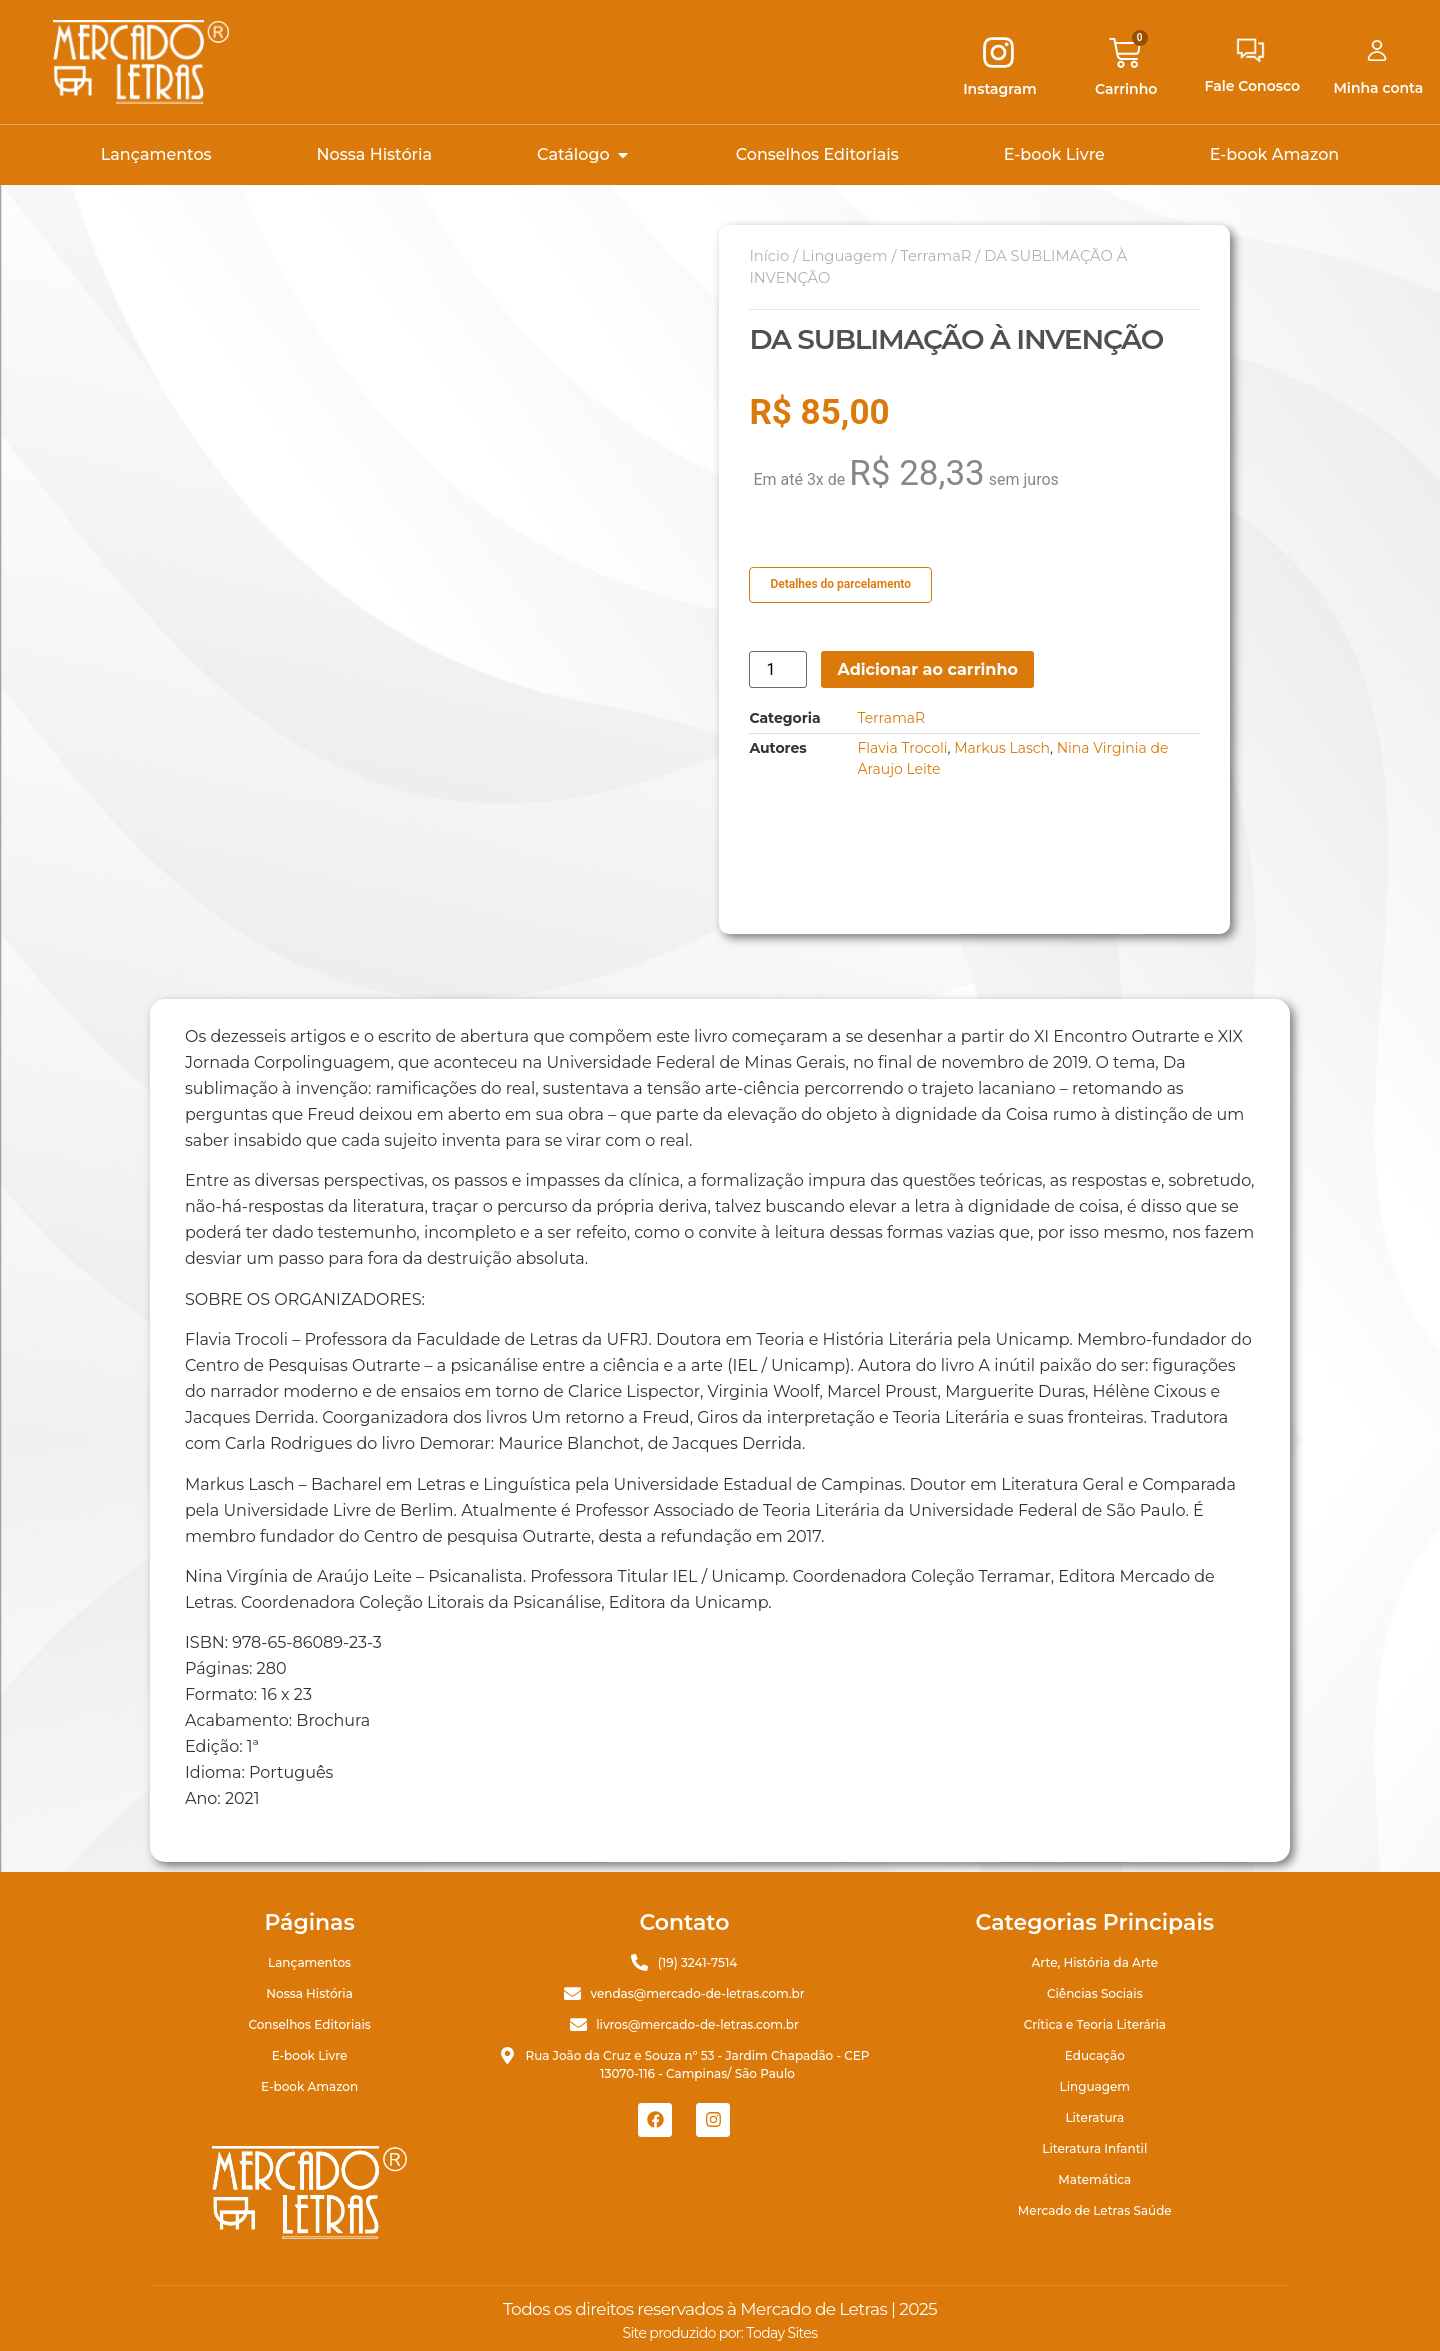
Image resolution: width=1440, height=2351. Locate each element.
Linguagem (845, 256)
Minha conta (1379, 88)
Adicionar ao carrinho (927, 669)
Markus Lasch (1002, 748)
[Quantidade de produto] (778, 669)
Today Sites (781, 2333)
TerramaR (935, 256)
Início (769, 256)
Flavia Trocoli (902, 748)
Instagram (1000, 89)
